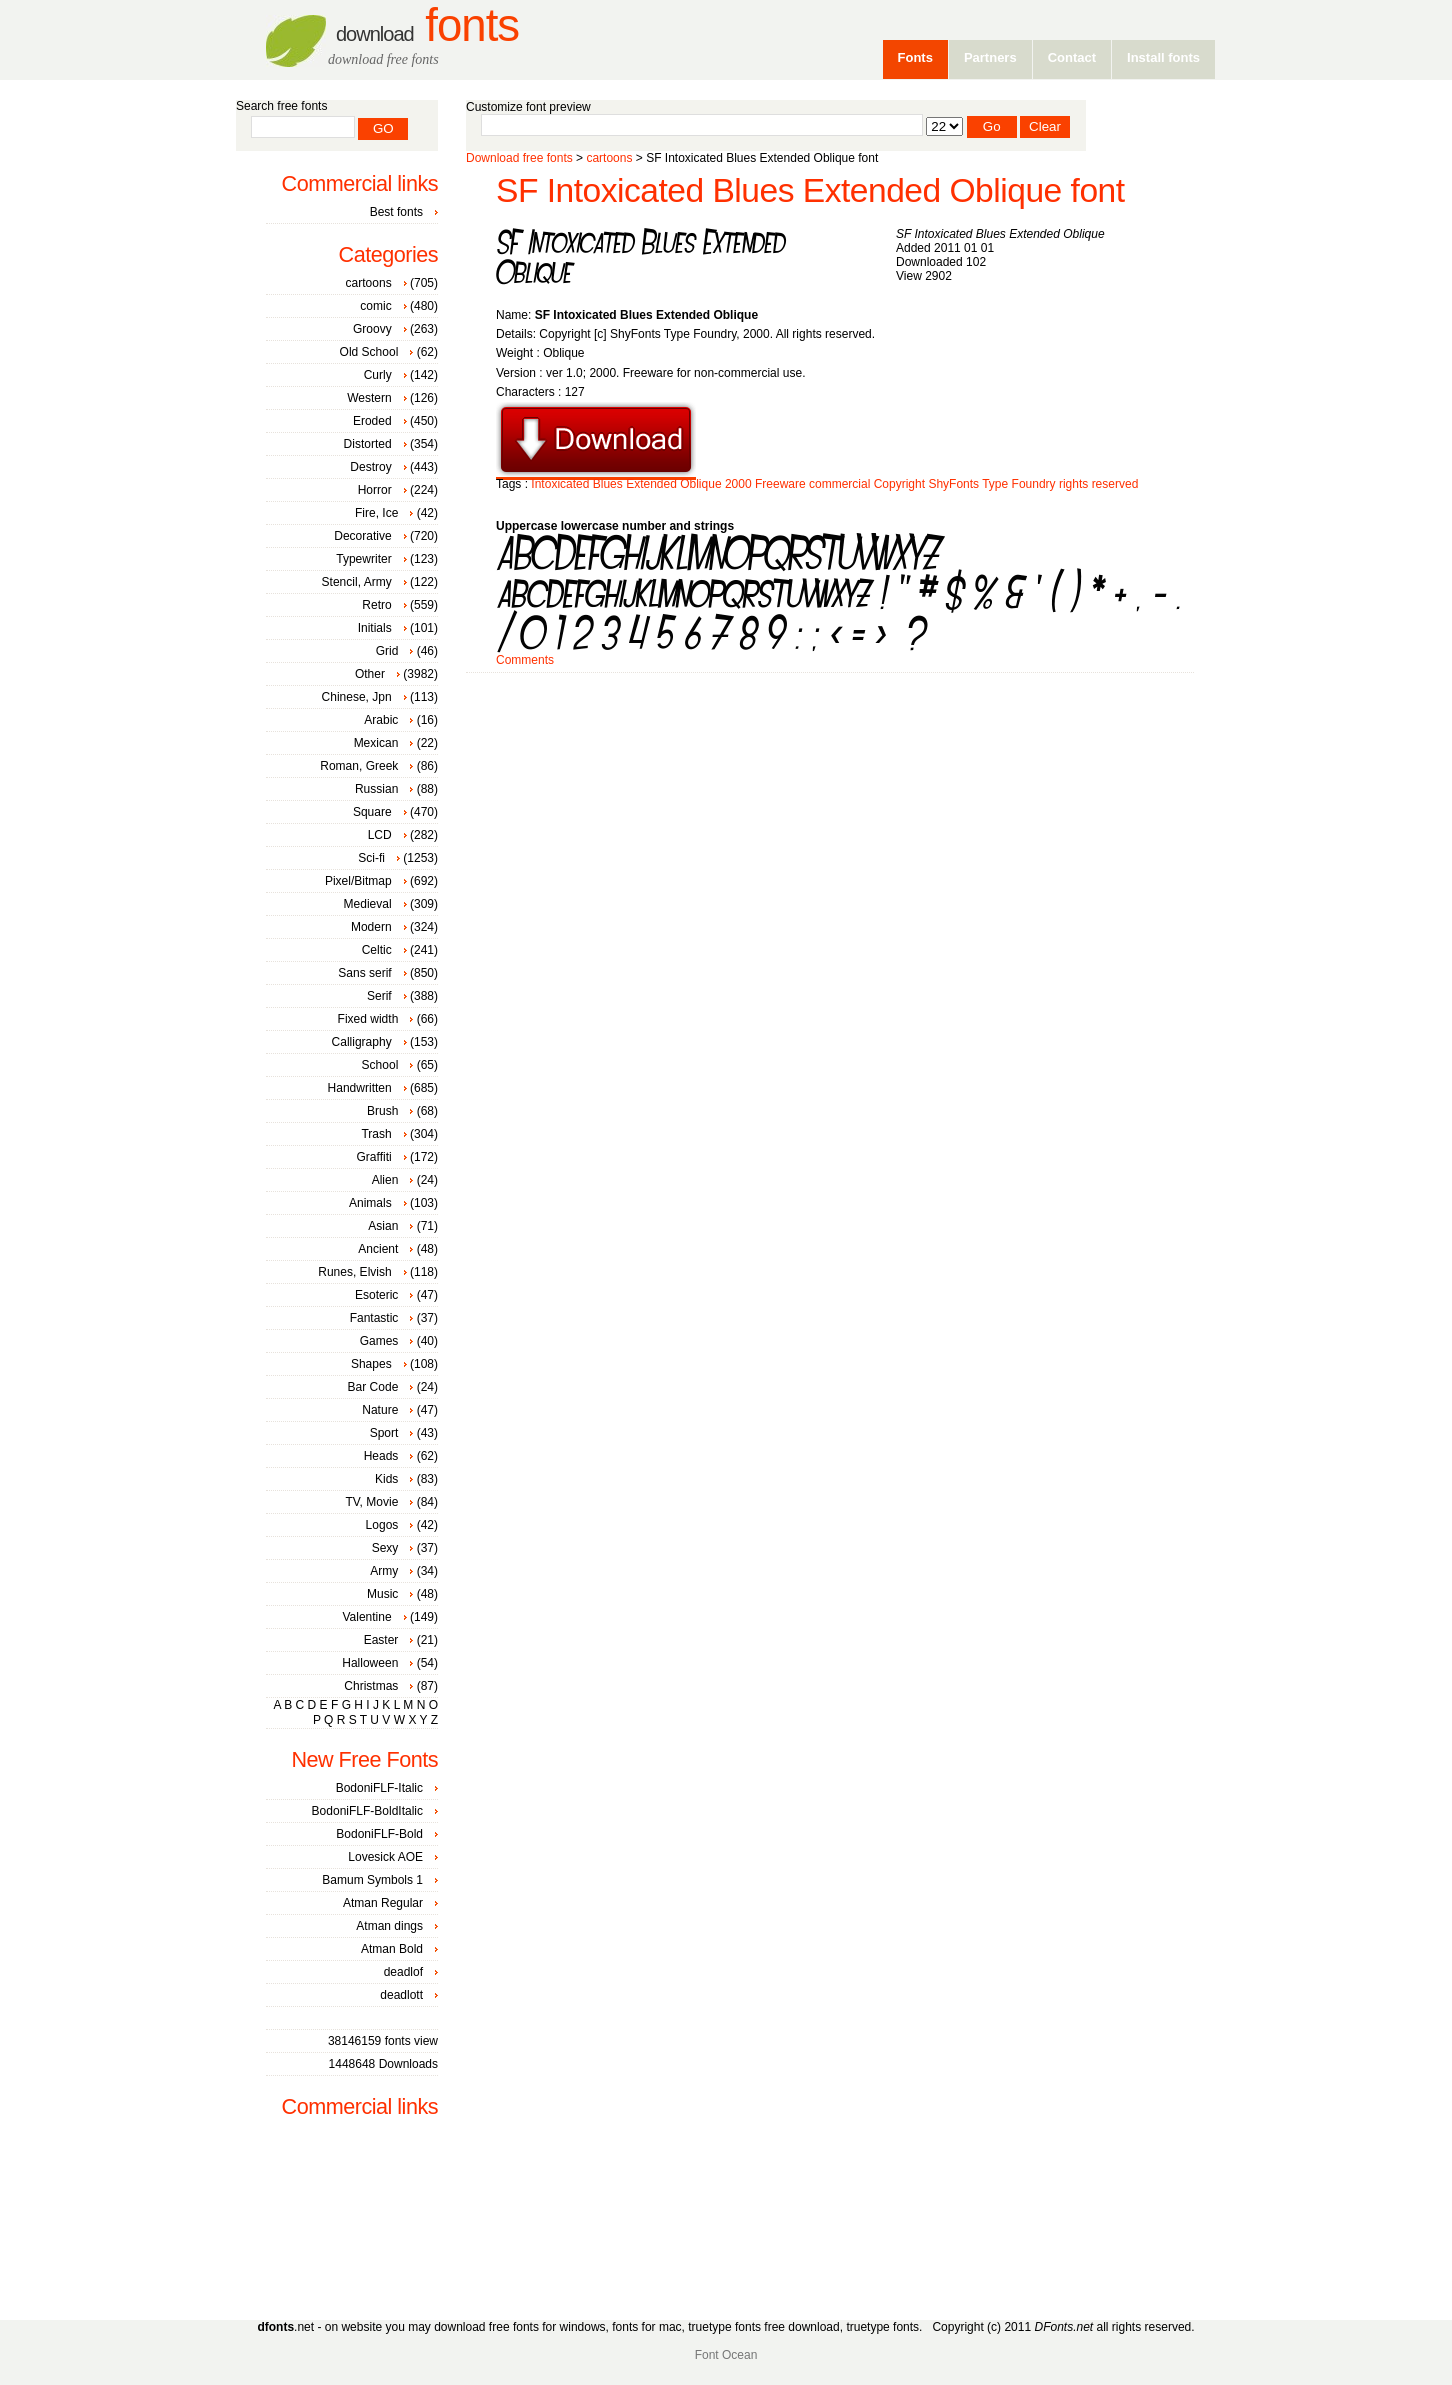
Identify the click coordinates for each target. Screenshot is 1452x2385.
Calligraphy (362, 1042)
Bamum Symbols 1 (372, 1880)
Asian (383, 1226)
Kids (386, 1479)
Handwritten (360, 1088)
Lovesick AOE (385, 1857)
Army (384, 1571)
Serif (379, 996)
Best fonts (396, 212)
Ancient (378, 1249)
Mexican (376, 743)
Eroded (372, 421)
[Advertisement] (830, 737)
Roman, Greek (359, 766)
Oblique (700, 484)
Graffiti (374, 1157)
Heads (381, 1456)
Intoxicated (560, 484)
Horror (375, 490)
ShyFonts (953, 484)
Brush (382, 1111)
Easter (381, 1640)
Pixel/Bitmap (358, 881)
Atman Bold (392, 1949)
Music (382, 1594)
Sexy (385, 1548)
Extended (651, 484)
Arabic (381, 720)
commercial (839, 484)
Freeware (780, 484)
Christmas (371, 1686)
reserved (1115, 484)
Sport (384, 1433)
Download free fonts (519, 158)
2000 (738, 484)
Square (372, 812)
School (380, 1065)
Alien (385, 1180)
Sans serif (364, 973)
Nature (380, 1410)
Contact (1072, 57)
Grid (387, 651)
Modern (371, 927)
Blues (608, 484)
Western (369, 398)
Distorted (368, 444)
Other (370, 674)
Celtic (377, 950)
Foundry (1034, 484)
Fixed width (368, 1019)
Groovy (372, 329)
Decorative (362, 536)
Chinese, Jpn (357, 697)
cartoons (609, 158)
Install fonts (1163, 57)
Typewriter (363, 559)
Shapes (371, 1364)
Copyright (899, 484)
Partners (990, 57)
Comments (525, 660)
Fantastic (374, 1318)
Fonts (427, 25)
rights (1073, 484)
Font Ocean (726, 2355)
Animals (370, 1203)
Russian (376, 789)
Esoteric (376, 1295)
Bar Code (373, 1387)
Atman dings (389, 1926)
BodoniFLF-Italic (379, 1788)
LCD (380, 835)
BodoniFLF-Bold (379, 1834)
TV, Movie (371, 1502)
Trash (376, 1134)
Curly (378, 375)
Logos (382, 1525)
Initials (375, 628)
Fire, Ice (376, 513)
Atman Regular (383, 1903)
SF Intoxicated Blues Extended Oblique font (810, 190)
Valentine (366, 1617)
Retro (376, 605)
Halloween (370, 1663)
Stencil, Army (357, 582)
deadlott (401, 1995)
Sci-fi (371, 858)
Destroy (370, 467)
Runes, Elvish (354, 1272)
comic (375, 306)
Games (379, 1341)
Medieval (368, 904)
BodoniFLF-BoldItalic (367, 1811)
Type (995, 484)
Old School (369, 352)
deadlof (403, 1972)
